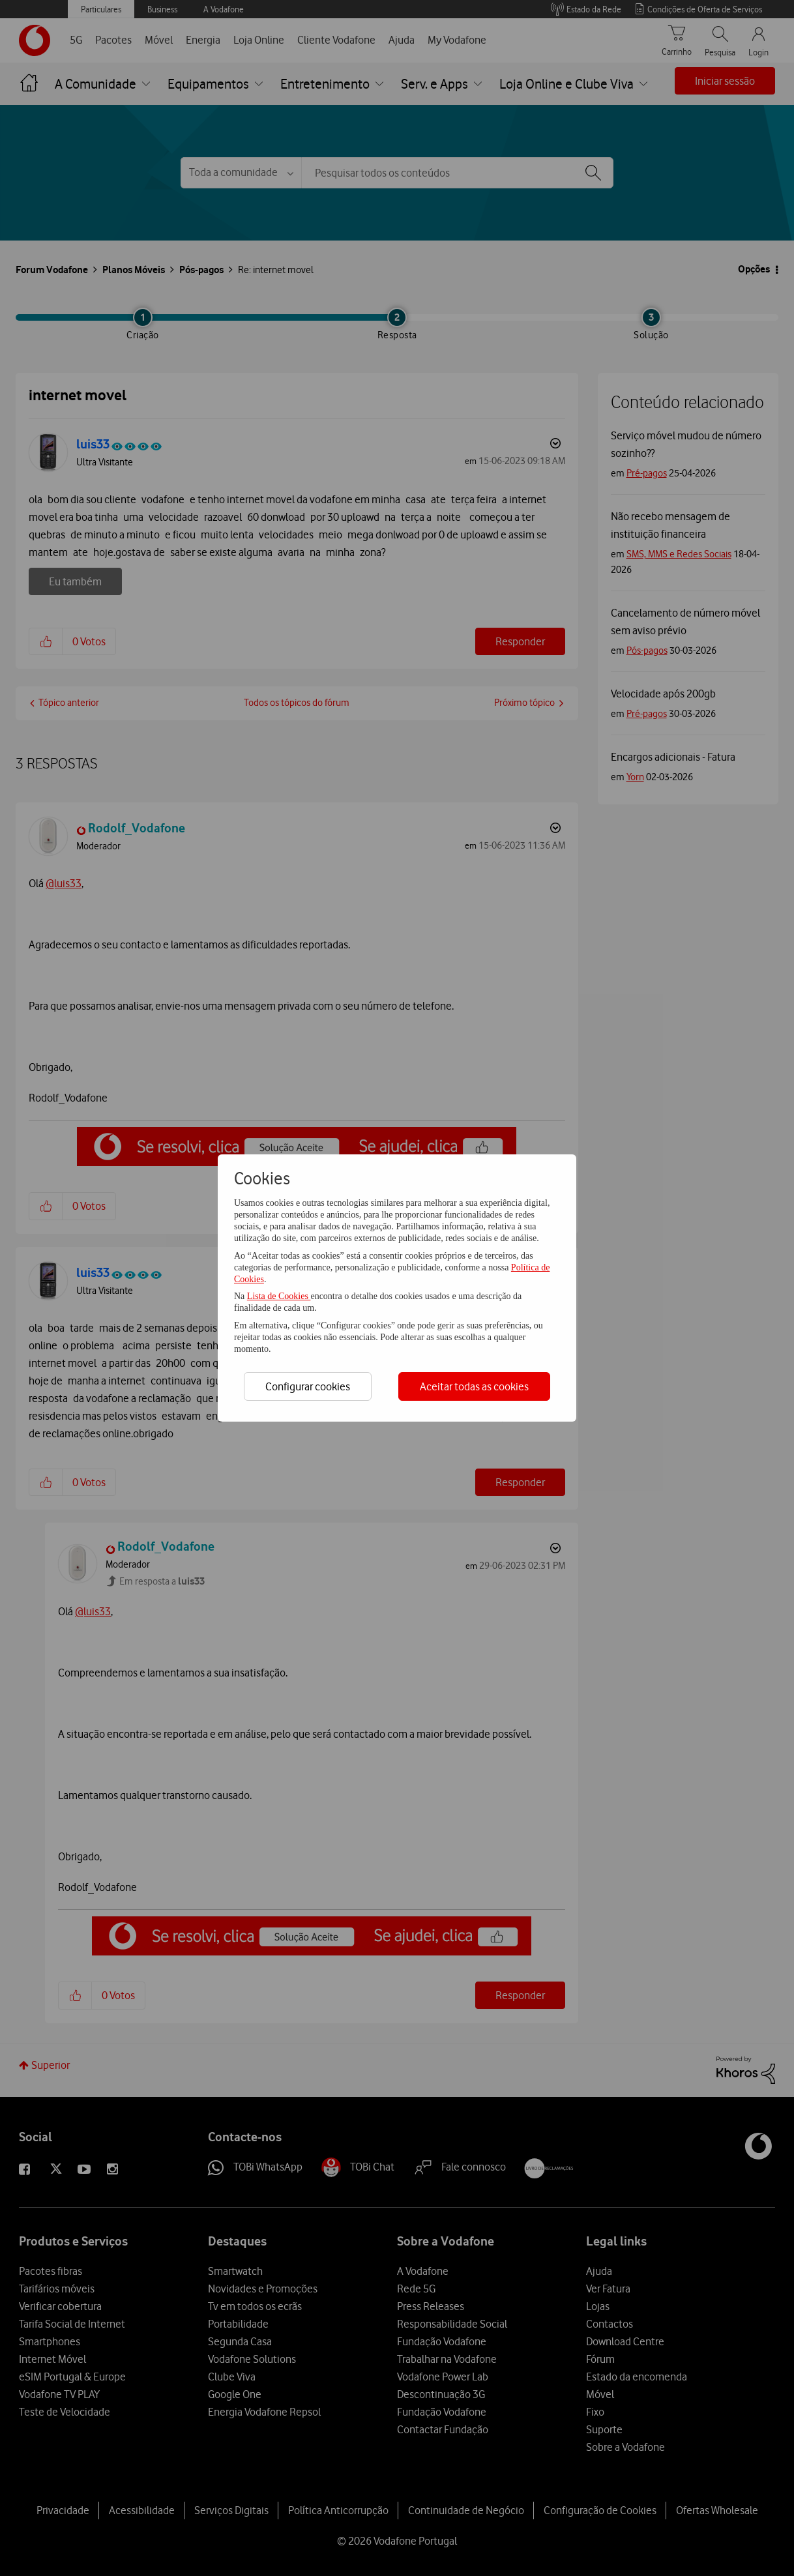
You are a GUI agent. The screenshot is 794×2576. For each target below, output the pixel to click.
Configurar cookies (307, 1386)
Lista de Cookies (279, 1296)
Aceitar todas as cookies (474, 1386)
